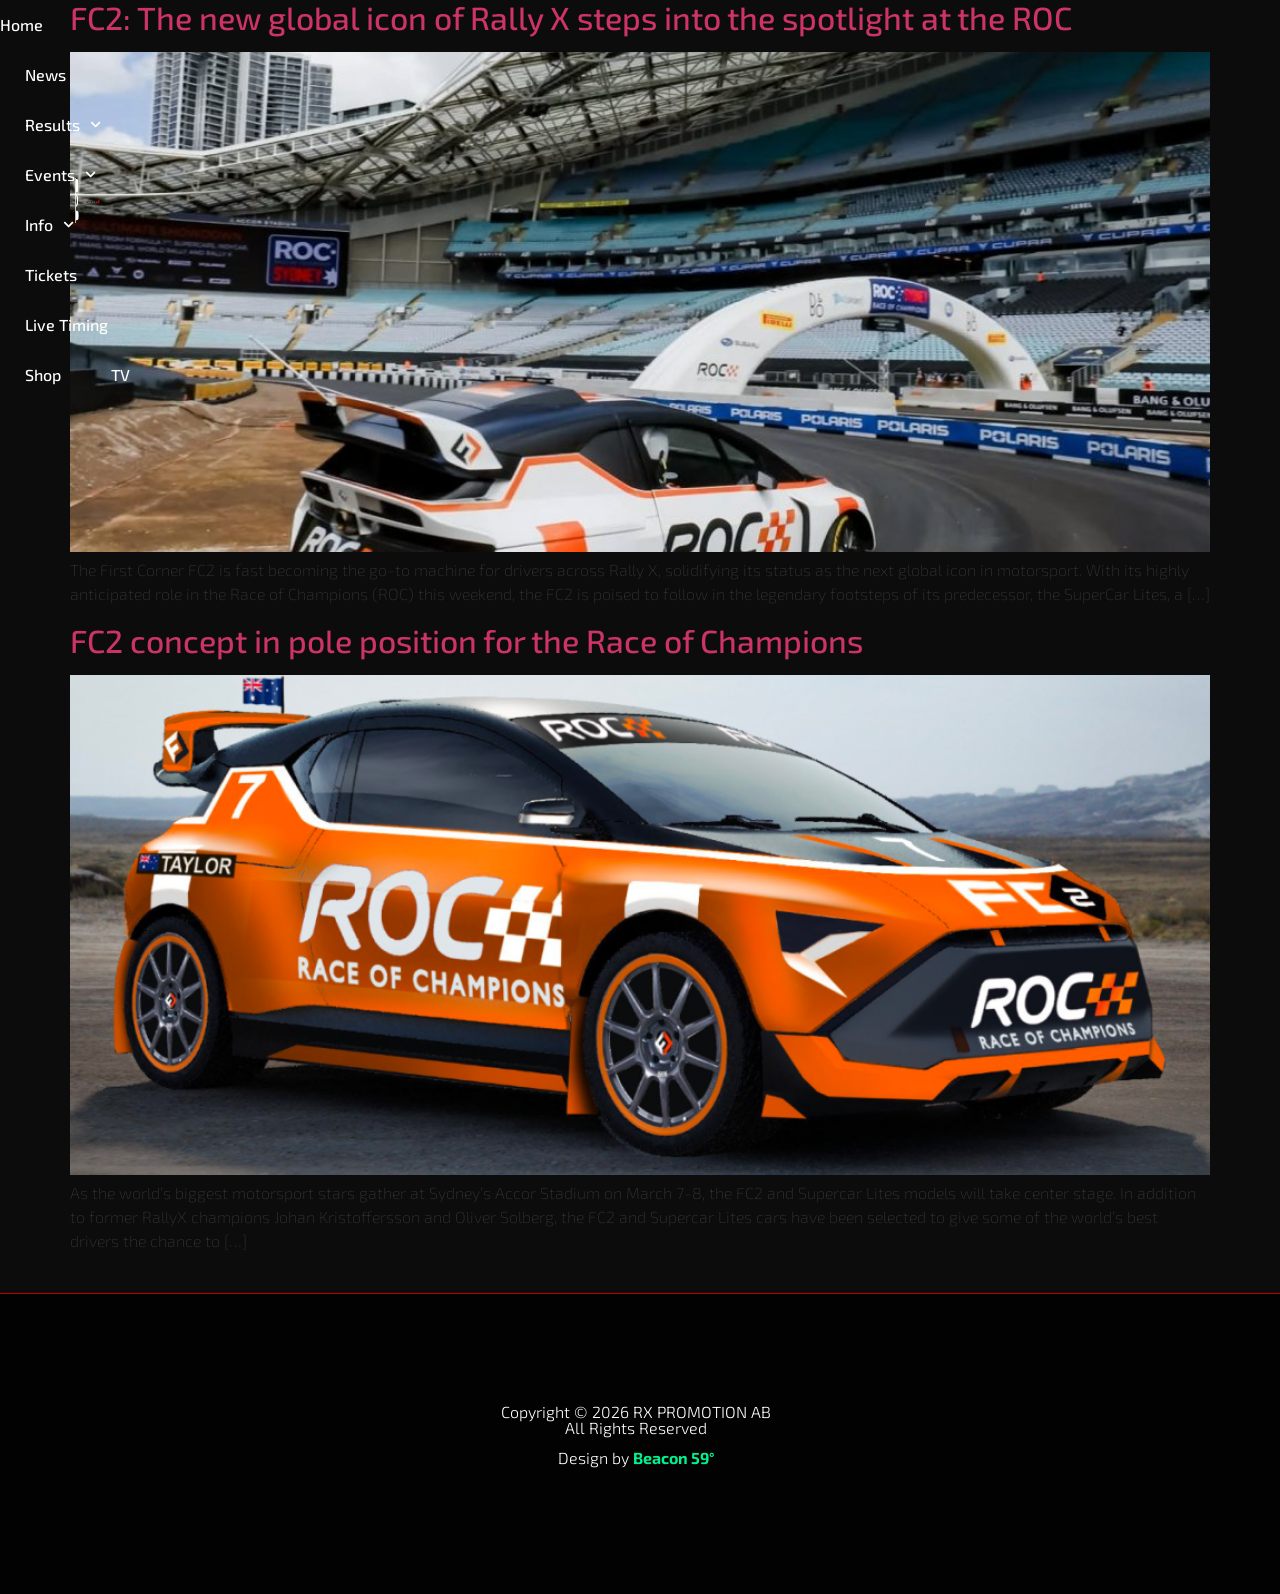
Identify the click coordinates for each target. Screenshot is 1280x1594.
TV (881, 27)
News (133, 27)
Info (475, 27)
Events (365, 27)
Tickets (577, 27)
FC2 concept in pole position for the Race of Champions (466, 640)
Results (242, 27)
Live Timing (694, 27)
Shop (804, 27)
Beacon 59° (674, 1457)
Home (41, 27)
